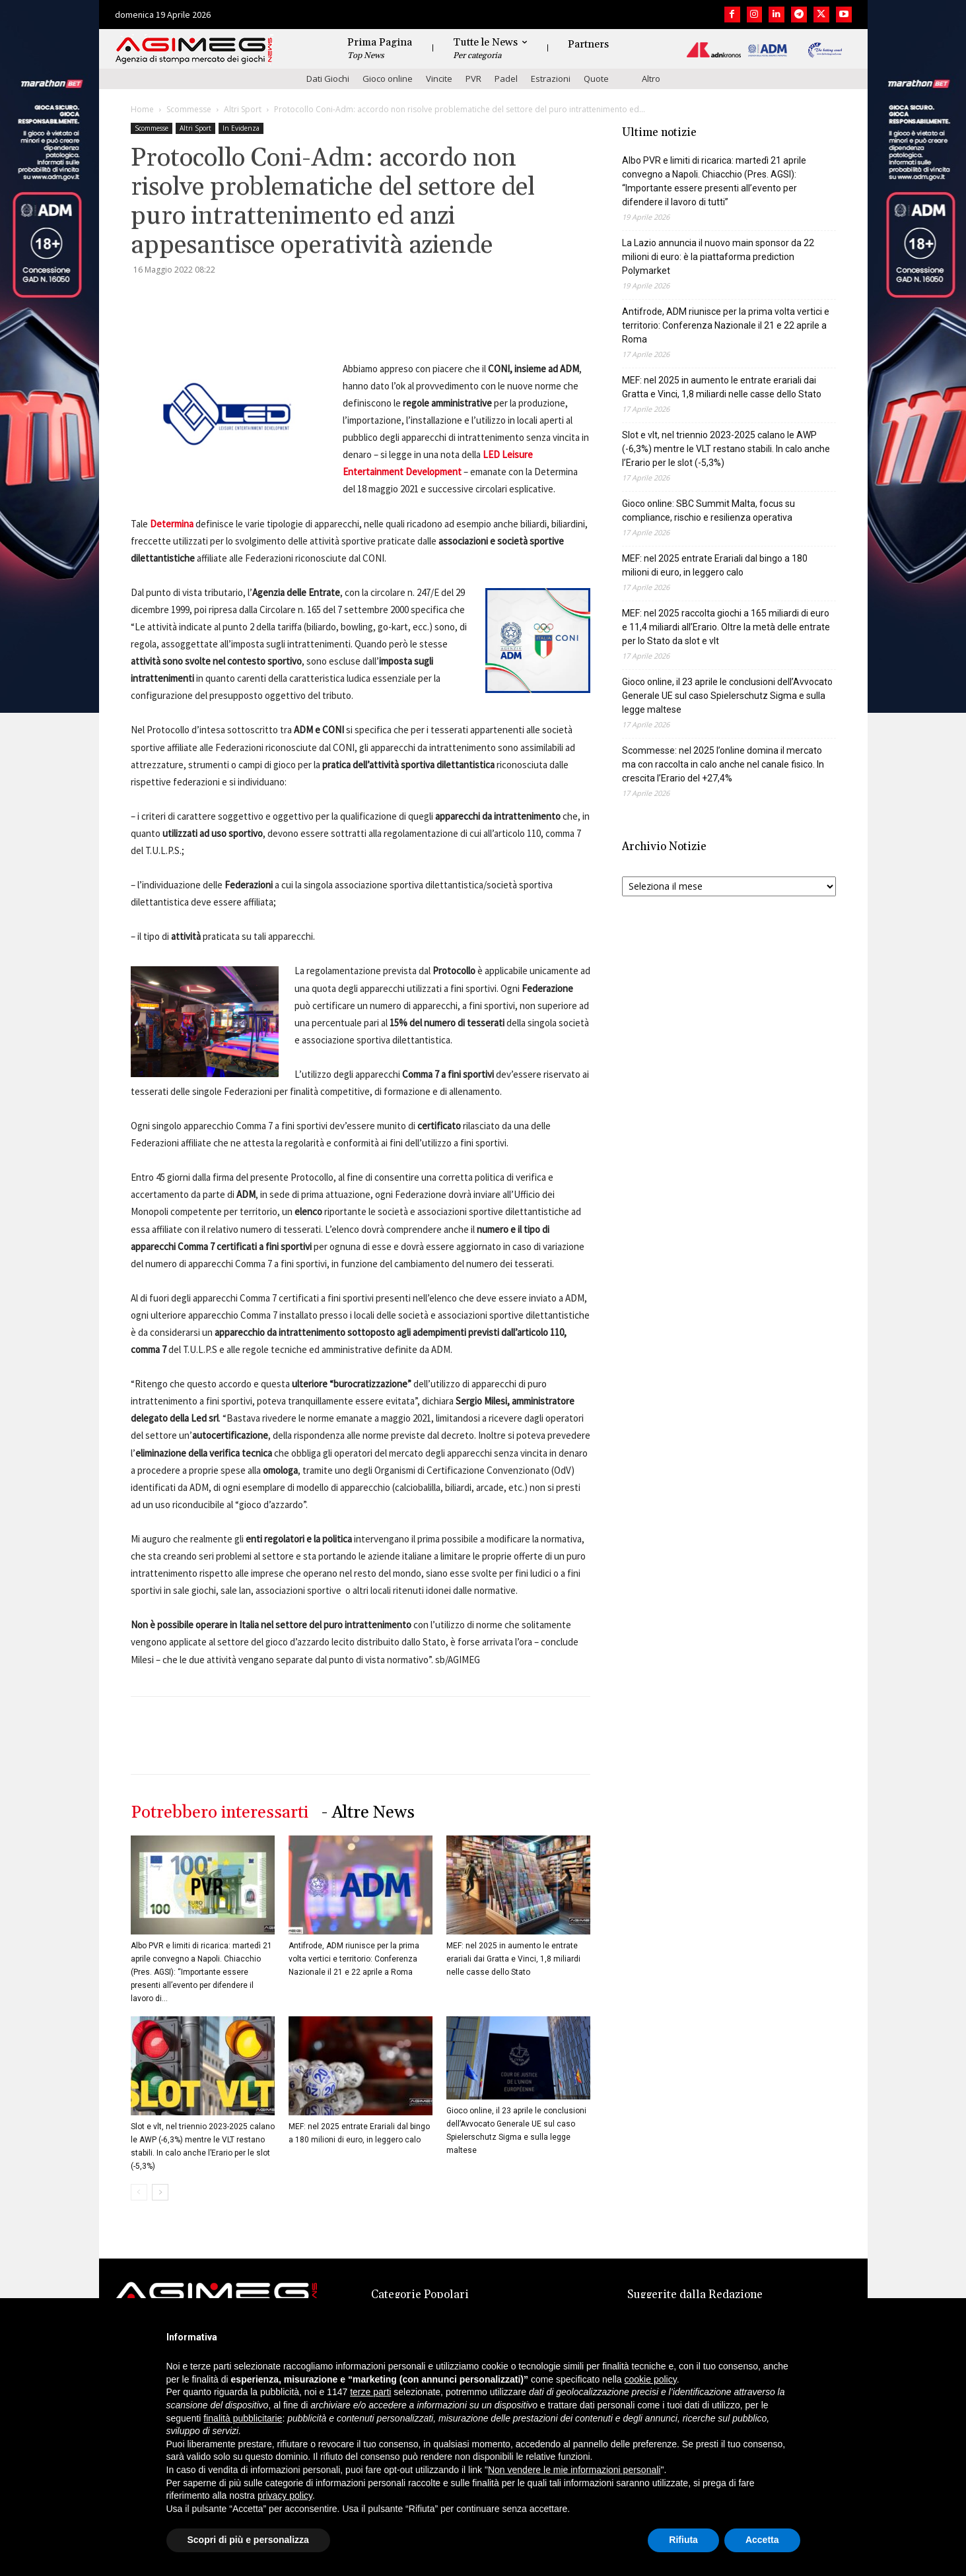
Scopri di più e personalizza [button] (248, 2539)
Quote (596, 78)
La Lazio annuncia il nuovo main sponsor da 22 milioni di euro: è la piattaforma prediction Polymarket (718, 257)
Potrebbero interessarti (219, 1812)
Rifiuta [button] (683, 2539)
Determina (171, 523)
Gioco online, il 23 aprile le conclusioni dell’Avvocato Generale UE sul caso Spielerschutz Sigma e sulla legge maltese (727, 696)
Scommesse (188, 109)
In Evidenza (241, 128)
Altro (651, 78)
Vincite (439, 78)
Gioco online (387, 78)
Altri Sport (242, 109)
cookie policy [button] (651, 2379)
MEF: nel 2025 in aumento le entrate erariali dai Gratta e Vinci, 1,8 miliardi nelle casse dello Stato (513, 1959)
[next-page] (160, 2192)
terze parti (370, 2392)
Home (142, 109)
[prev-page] (139, 2192)
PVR (473, 78)
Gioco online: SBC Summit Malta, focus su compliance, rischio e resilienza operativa (708, 510)
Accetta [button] (762, 2539)
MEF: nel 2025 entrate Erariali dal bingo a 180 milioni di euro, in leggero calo (715, 565)
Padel (506, 78)
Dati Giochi (327, 78)
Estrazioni (550, 78)
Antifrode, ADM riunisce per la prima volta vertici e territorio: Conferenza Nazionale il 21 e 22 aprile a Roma (354, 1959)
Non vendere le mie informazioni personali (574, 2469)
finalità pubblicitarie (242, 2418)
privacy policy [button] (285, 2495)
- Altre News (368, 1812)
